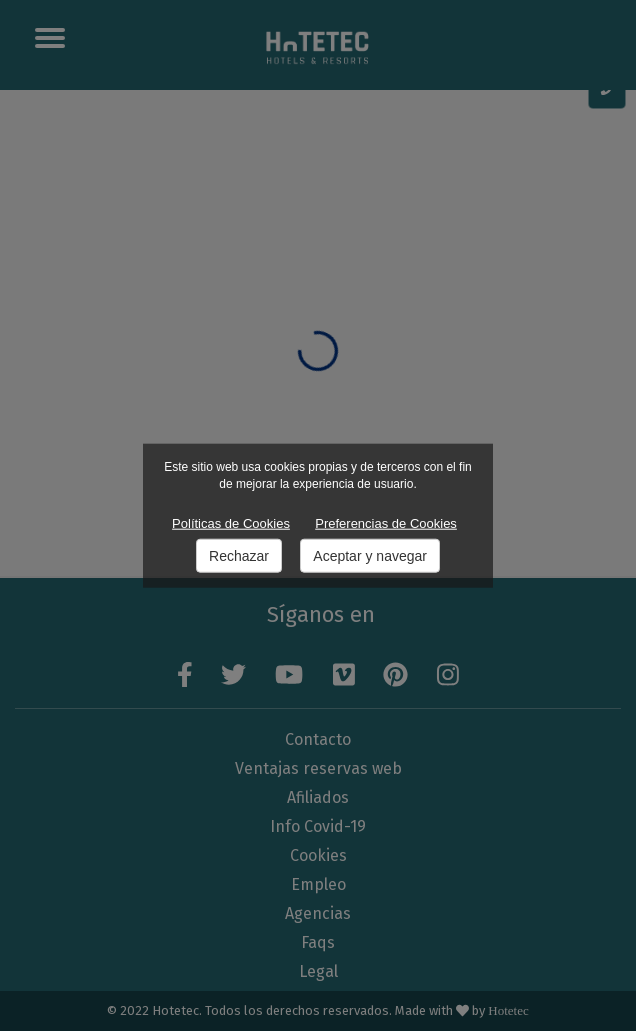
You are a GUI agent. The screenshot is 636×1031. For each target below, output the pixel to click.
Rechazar (239, 556)
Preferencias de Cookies (386, 522)
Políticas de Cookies (231, 522)
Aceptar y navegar (370, 556)
